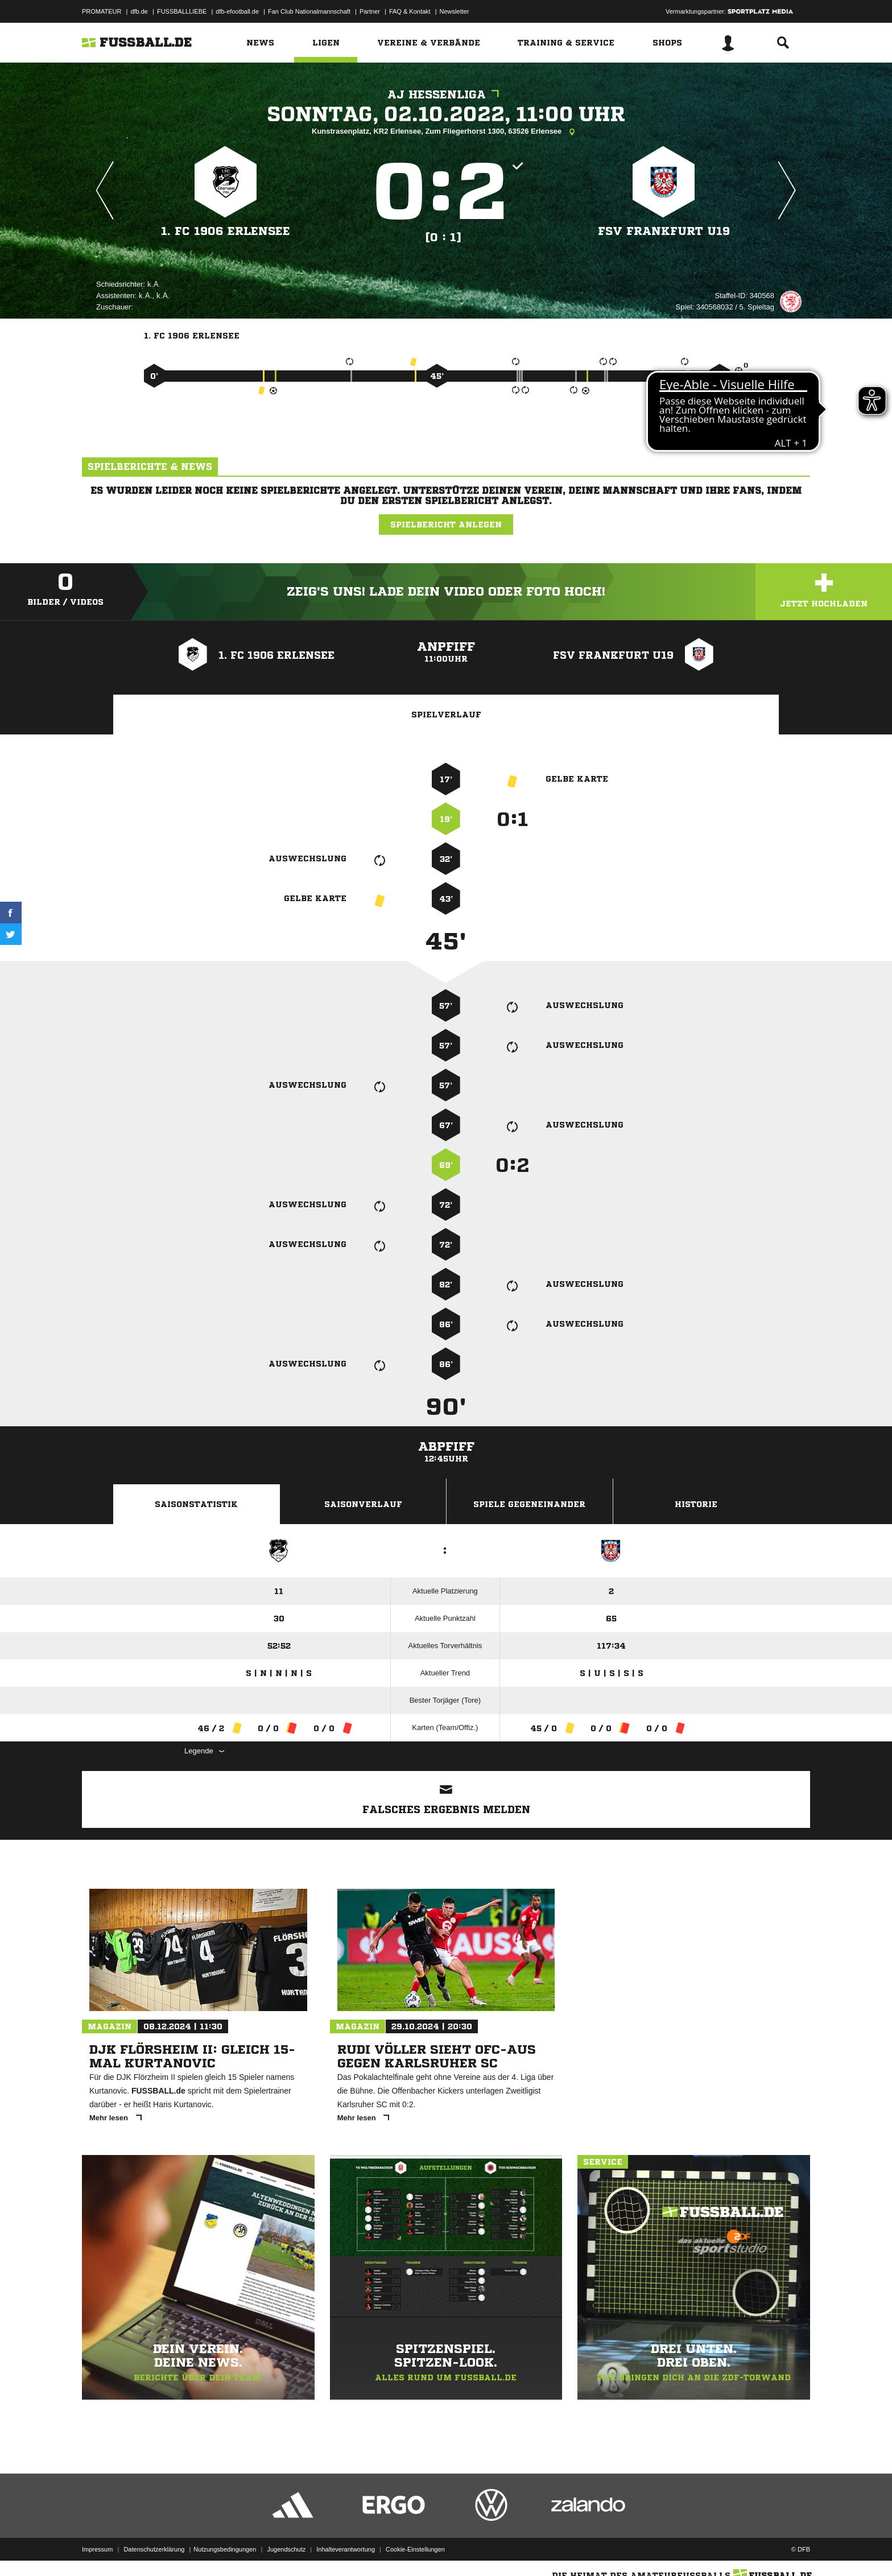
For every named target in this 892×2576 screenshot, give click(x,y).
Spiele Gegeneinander (529, 1504)
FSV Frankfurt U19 (664, 231)
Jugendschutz (286, 2549)
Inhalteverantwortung (345, 2549)
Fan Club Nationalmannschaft (309, 11)
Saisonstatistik (196, 1504)
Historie (696, 1504)
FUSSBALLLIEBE (182, 11)
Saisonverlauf (363, 1504)
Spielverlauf (446, 715)
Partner (370, 11)
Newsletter (454, 11)
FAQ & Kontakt (410, 11)
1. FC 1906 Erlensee (225, 231)
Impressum (97, 2549)
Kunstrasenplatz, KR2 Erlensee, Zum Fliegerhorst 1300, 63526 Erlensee (446, 132)
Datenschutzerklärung (153, 2549)
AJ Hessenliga (446, 95)
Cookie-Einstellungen (415, 2549)
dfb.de (139, 11)
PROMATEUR (101, 11)
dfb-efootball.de (237, 11)
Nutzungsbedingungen (224, 2549)
